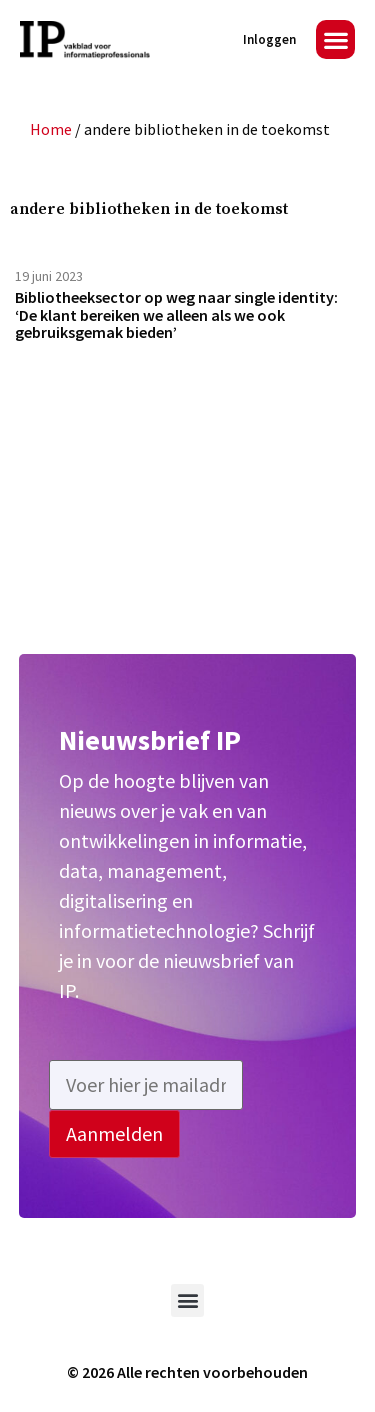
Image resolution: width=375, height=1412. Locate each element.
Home (51, 129)
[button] (335, 39)
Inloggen (269, 39)
